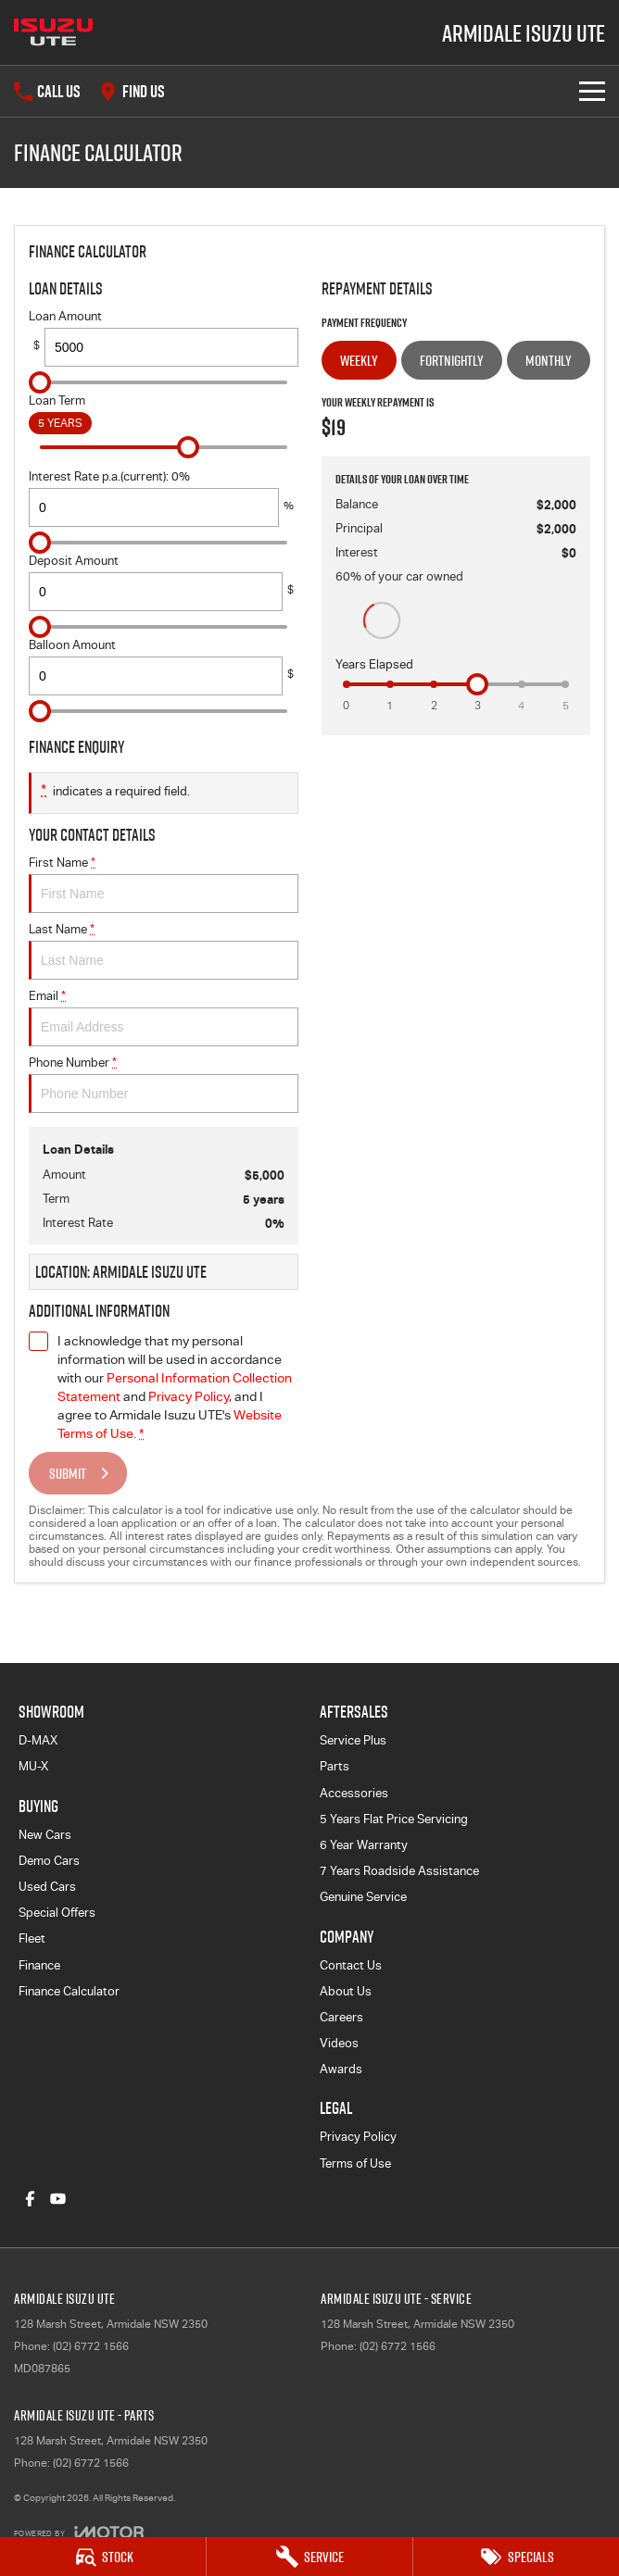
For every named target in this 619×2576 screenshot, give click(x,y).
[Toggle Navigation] (592, 91)
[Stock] (103, 2556)
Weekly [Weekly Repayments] (359, 360)
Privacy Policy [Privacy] (188, 1396)
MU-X (33, 1766)
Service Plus (353, 1740)
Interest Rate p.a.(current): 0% (163, 498)
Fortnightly (452, 360)
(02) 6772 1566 (91, 2346)
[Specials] (516, 2556)
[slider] (40, 382)
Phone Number (163, 1084)
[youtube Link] (57, 2198)
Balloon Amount (163, 666)
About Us (346, 1991)
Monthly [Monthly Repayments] (548, 360)
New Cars (45, 1835)
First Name (163, 884)
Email (163, 1017)
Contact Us (351, 1965)
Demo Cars (49, 1861)
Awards (341, 2069)
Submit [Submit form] (67, 1473)
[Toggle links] (79, 2532)
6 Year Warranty (364, 1845)
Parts (334, 1766)
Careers (341, 2017)
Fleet (32, 1938)
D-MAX (38, 1740)
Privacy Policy (358, 2137)
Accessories (354, 1793)
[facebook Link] (30, 2198)
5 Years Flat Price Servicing (394, 1819)
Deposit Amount (163, 582)
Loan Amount (163, 338)
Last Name (163, 951)
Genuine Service (363, 1897)
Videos (339, 2043)
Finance (39, 1965)
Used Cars (47, 1887)
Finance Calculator (69, 1991)
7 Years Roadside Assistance (399, 1871)
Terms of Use (355, 2163)
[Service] (309, 2556)
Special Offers (57, 1912)
